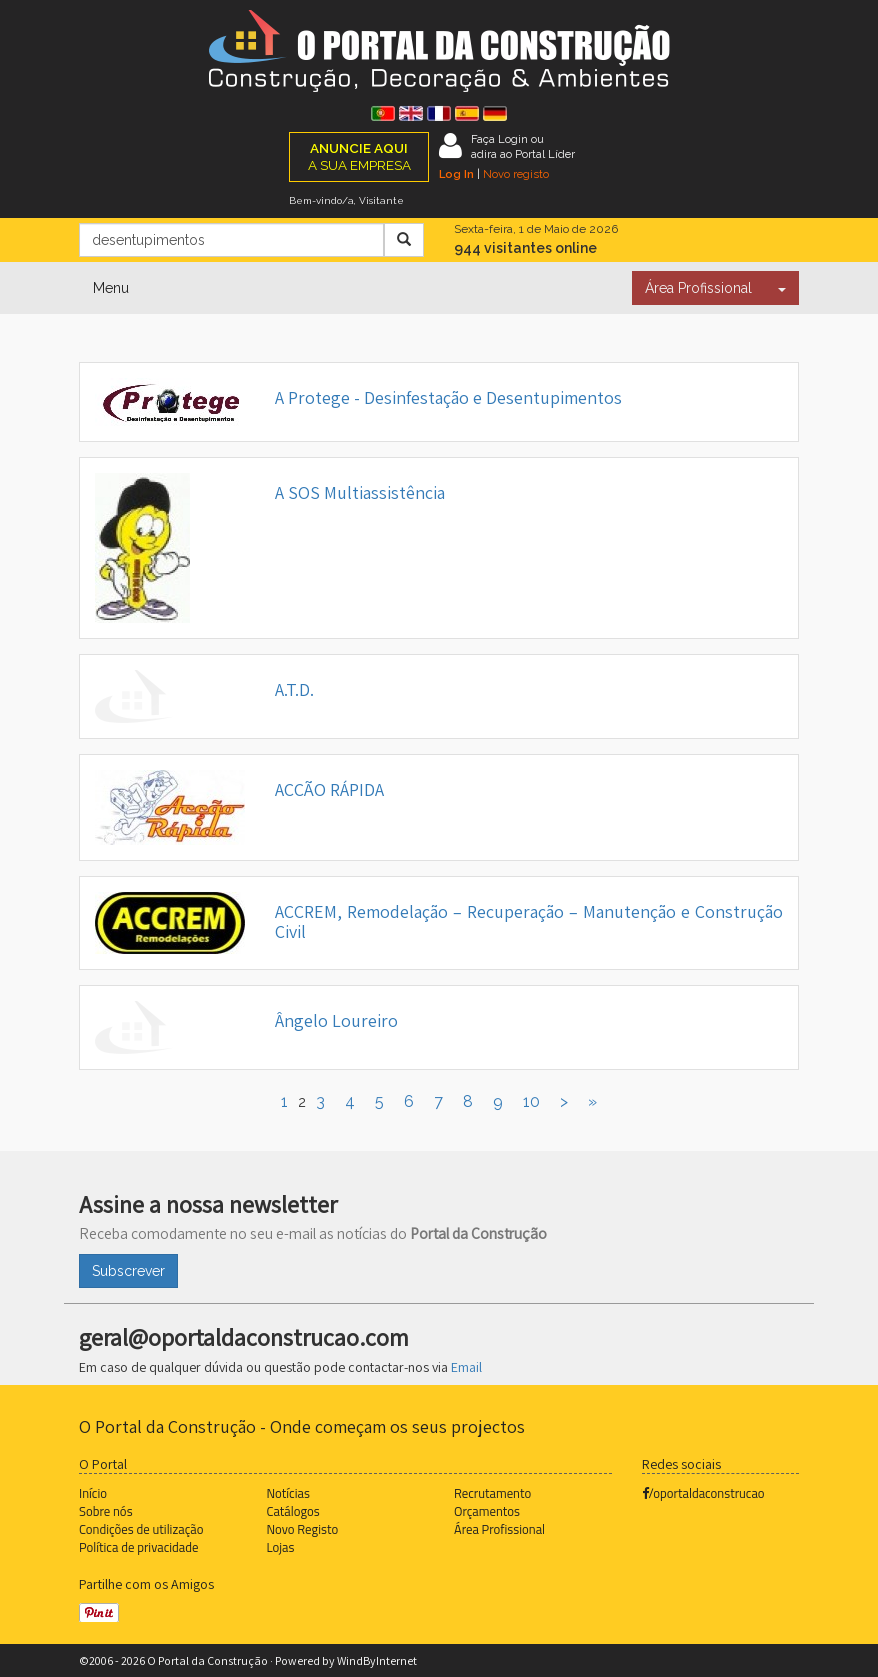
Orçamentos (487, 1511)
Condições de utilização (141, 1529)
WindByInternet (377, 1660)
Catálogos (293, 1511)
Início (93, 1493)
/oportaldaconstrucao (703, 1493)
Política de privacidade (138, 1547)
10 (531, 1101)
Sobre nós (106, 1511)
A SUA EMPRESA (359, 156)
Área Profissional (698, 288)
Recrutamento (492, 1493)
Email (466, 1367)
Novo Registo (303, 1529)
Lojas (281, 1547)
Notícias (288, 1493)
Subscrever (128, 1271)
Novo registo (516, 174)
